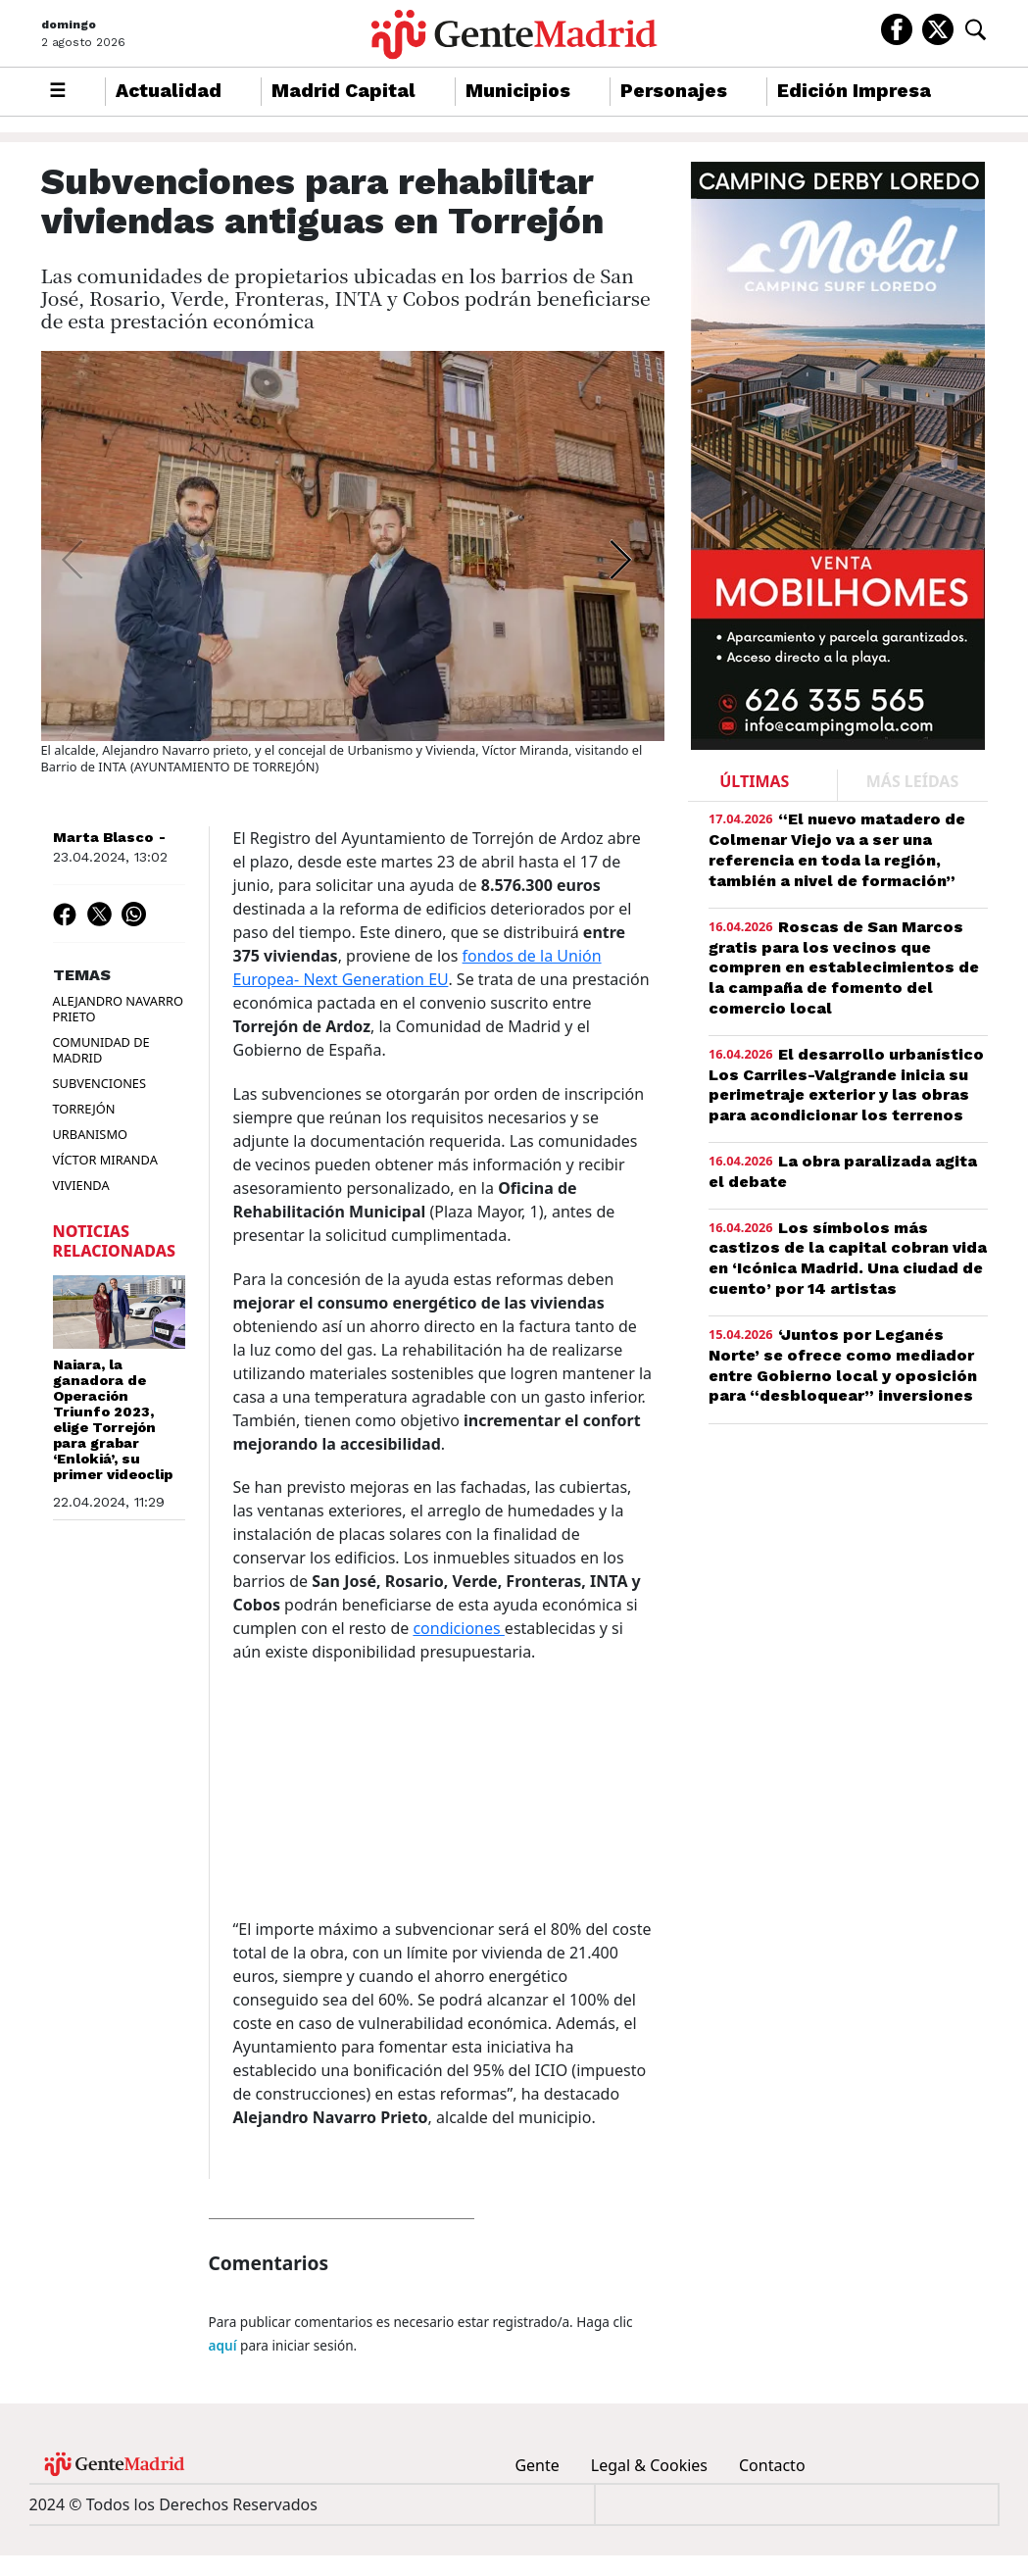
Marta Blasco (103, 834)
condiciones (458, 1626)
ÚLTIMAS (754, 778)
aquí (223, 2342)
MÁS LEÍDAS (912, 778)
